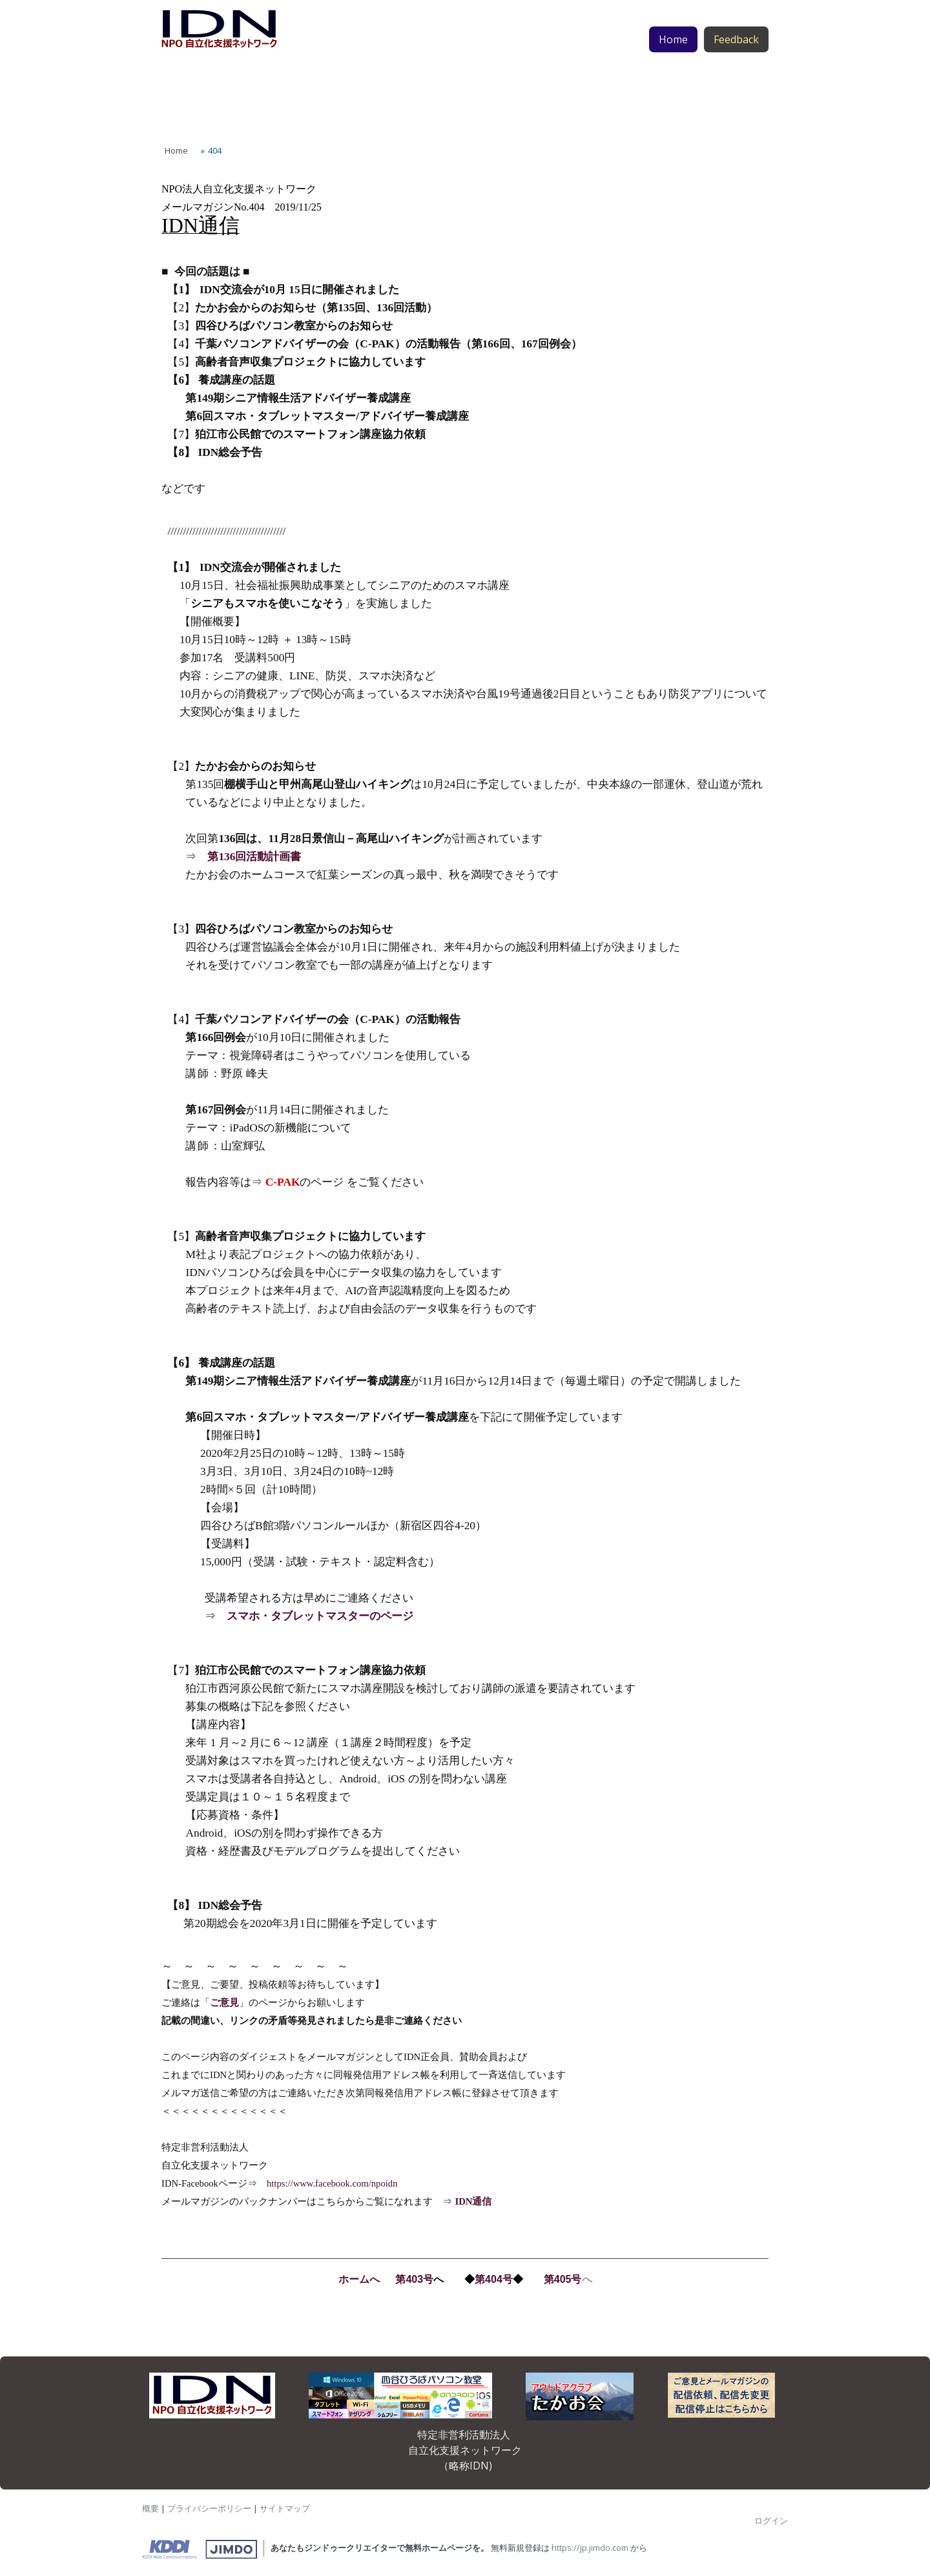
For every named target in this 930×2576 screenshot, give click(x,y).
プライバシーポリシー (209, 2508)
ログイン (771, 2520)
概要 (150, 2508)
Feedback (736, 64)
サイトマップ (285, 2508)
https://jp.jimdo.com (590, 2547)
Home (673, 64)
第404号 (494, 2279)
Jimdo (199, 2549)
